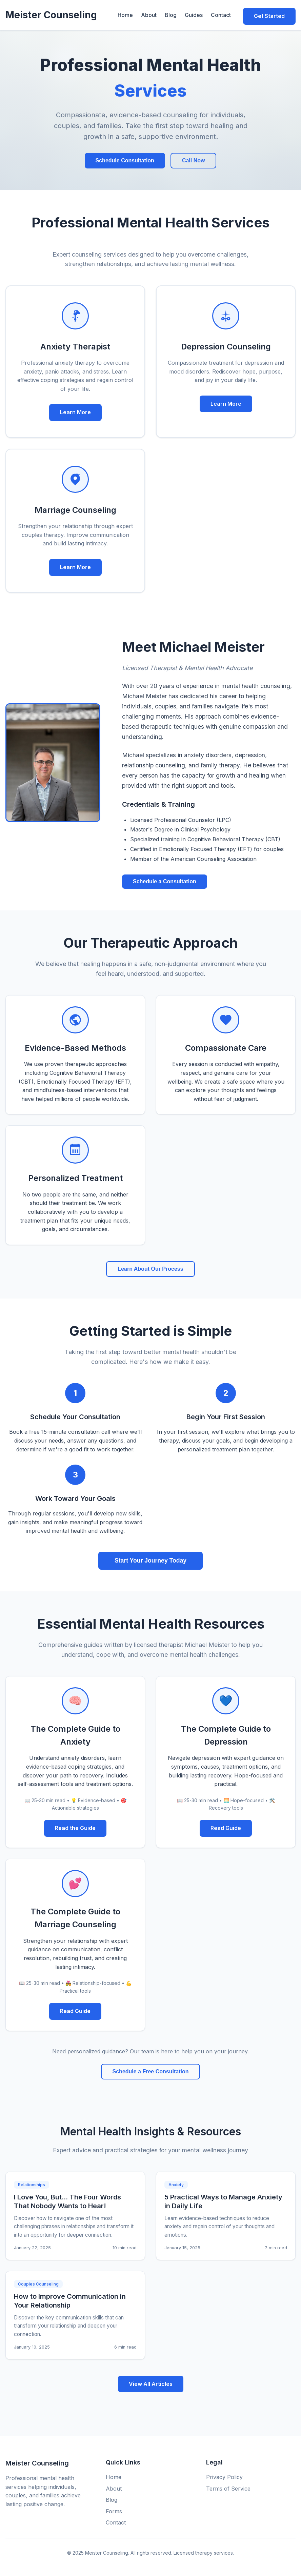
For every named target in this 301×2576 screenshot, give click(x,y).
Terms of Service (228, 2485)
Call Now (193, 158)
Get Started (269, 13)
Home (124, 13)
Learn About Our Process (150, 1266)
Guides (192, 13)
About (147, 13)
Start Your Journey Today (150, 1558)
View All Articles (151, 2381)
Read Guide (225, 1825)
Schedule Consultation (125, 158)
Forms (114, 2508)
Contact (219, 13)
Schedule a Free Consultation (151, 2069)
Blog (169, 13)
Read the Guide (75, 1825)
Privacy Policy (224, 2474)
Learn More (75, 409)
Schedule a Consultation (164, 879)
